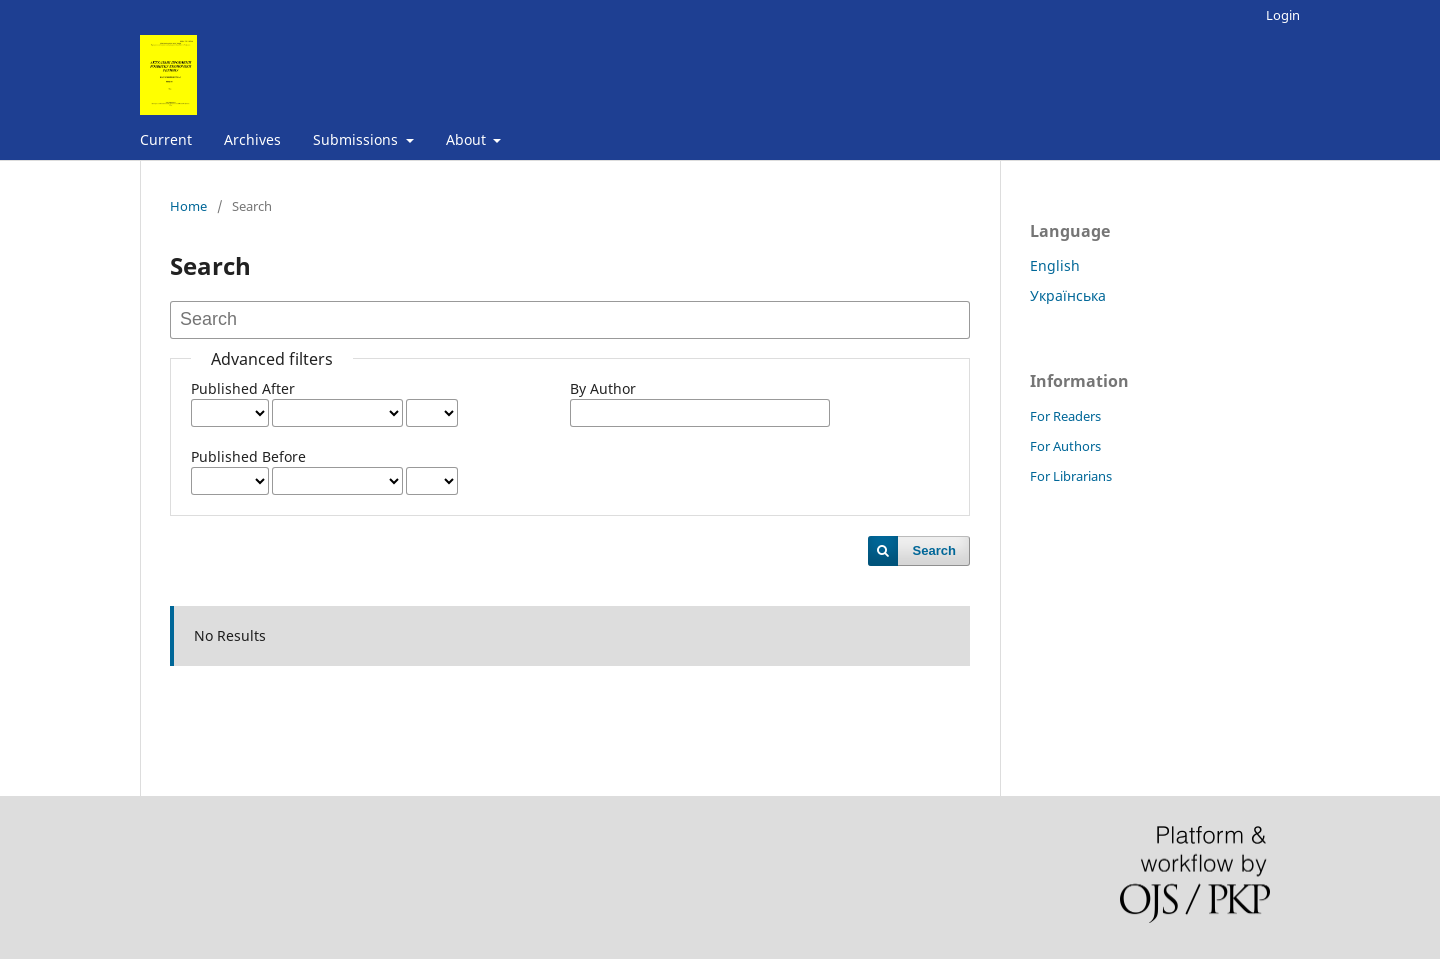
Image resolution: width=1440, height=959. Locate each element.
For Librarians (1071, 476)
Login (1283, 15)
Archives (252, 139)
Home (188, 206)
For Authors (1065, 446)
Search (934, 550)
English (1055, 265)
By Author (603, 388)
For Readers (1065, 416)
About (468, 139)
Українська (1068, 295)
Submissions (357, 139)
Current (166, 139)
